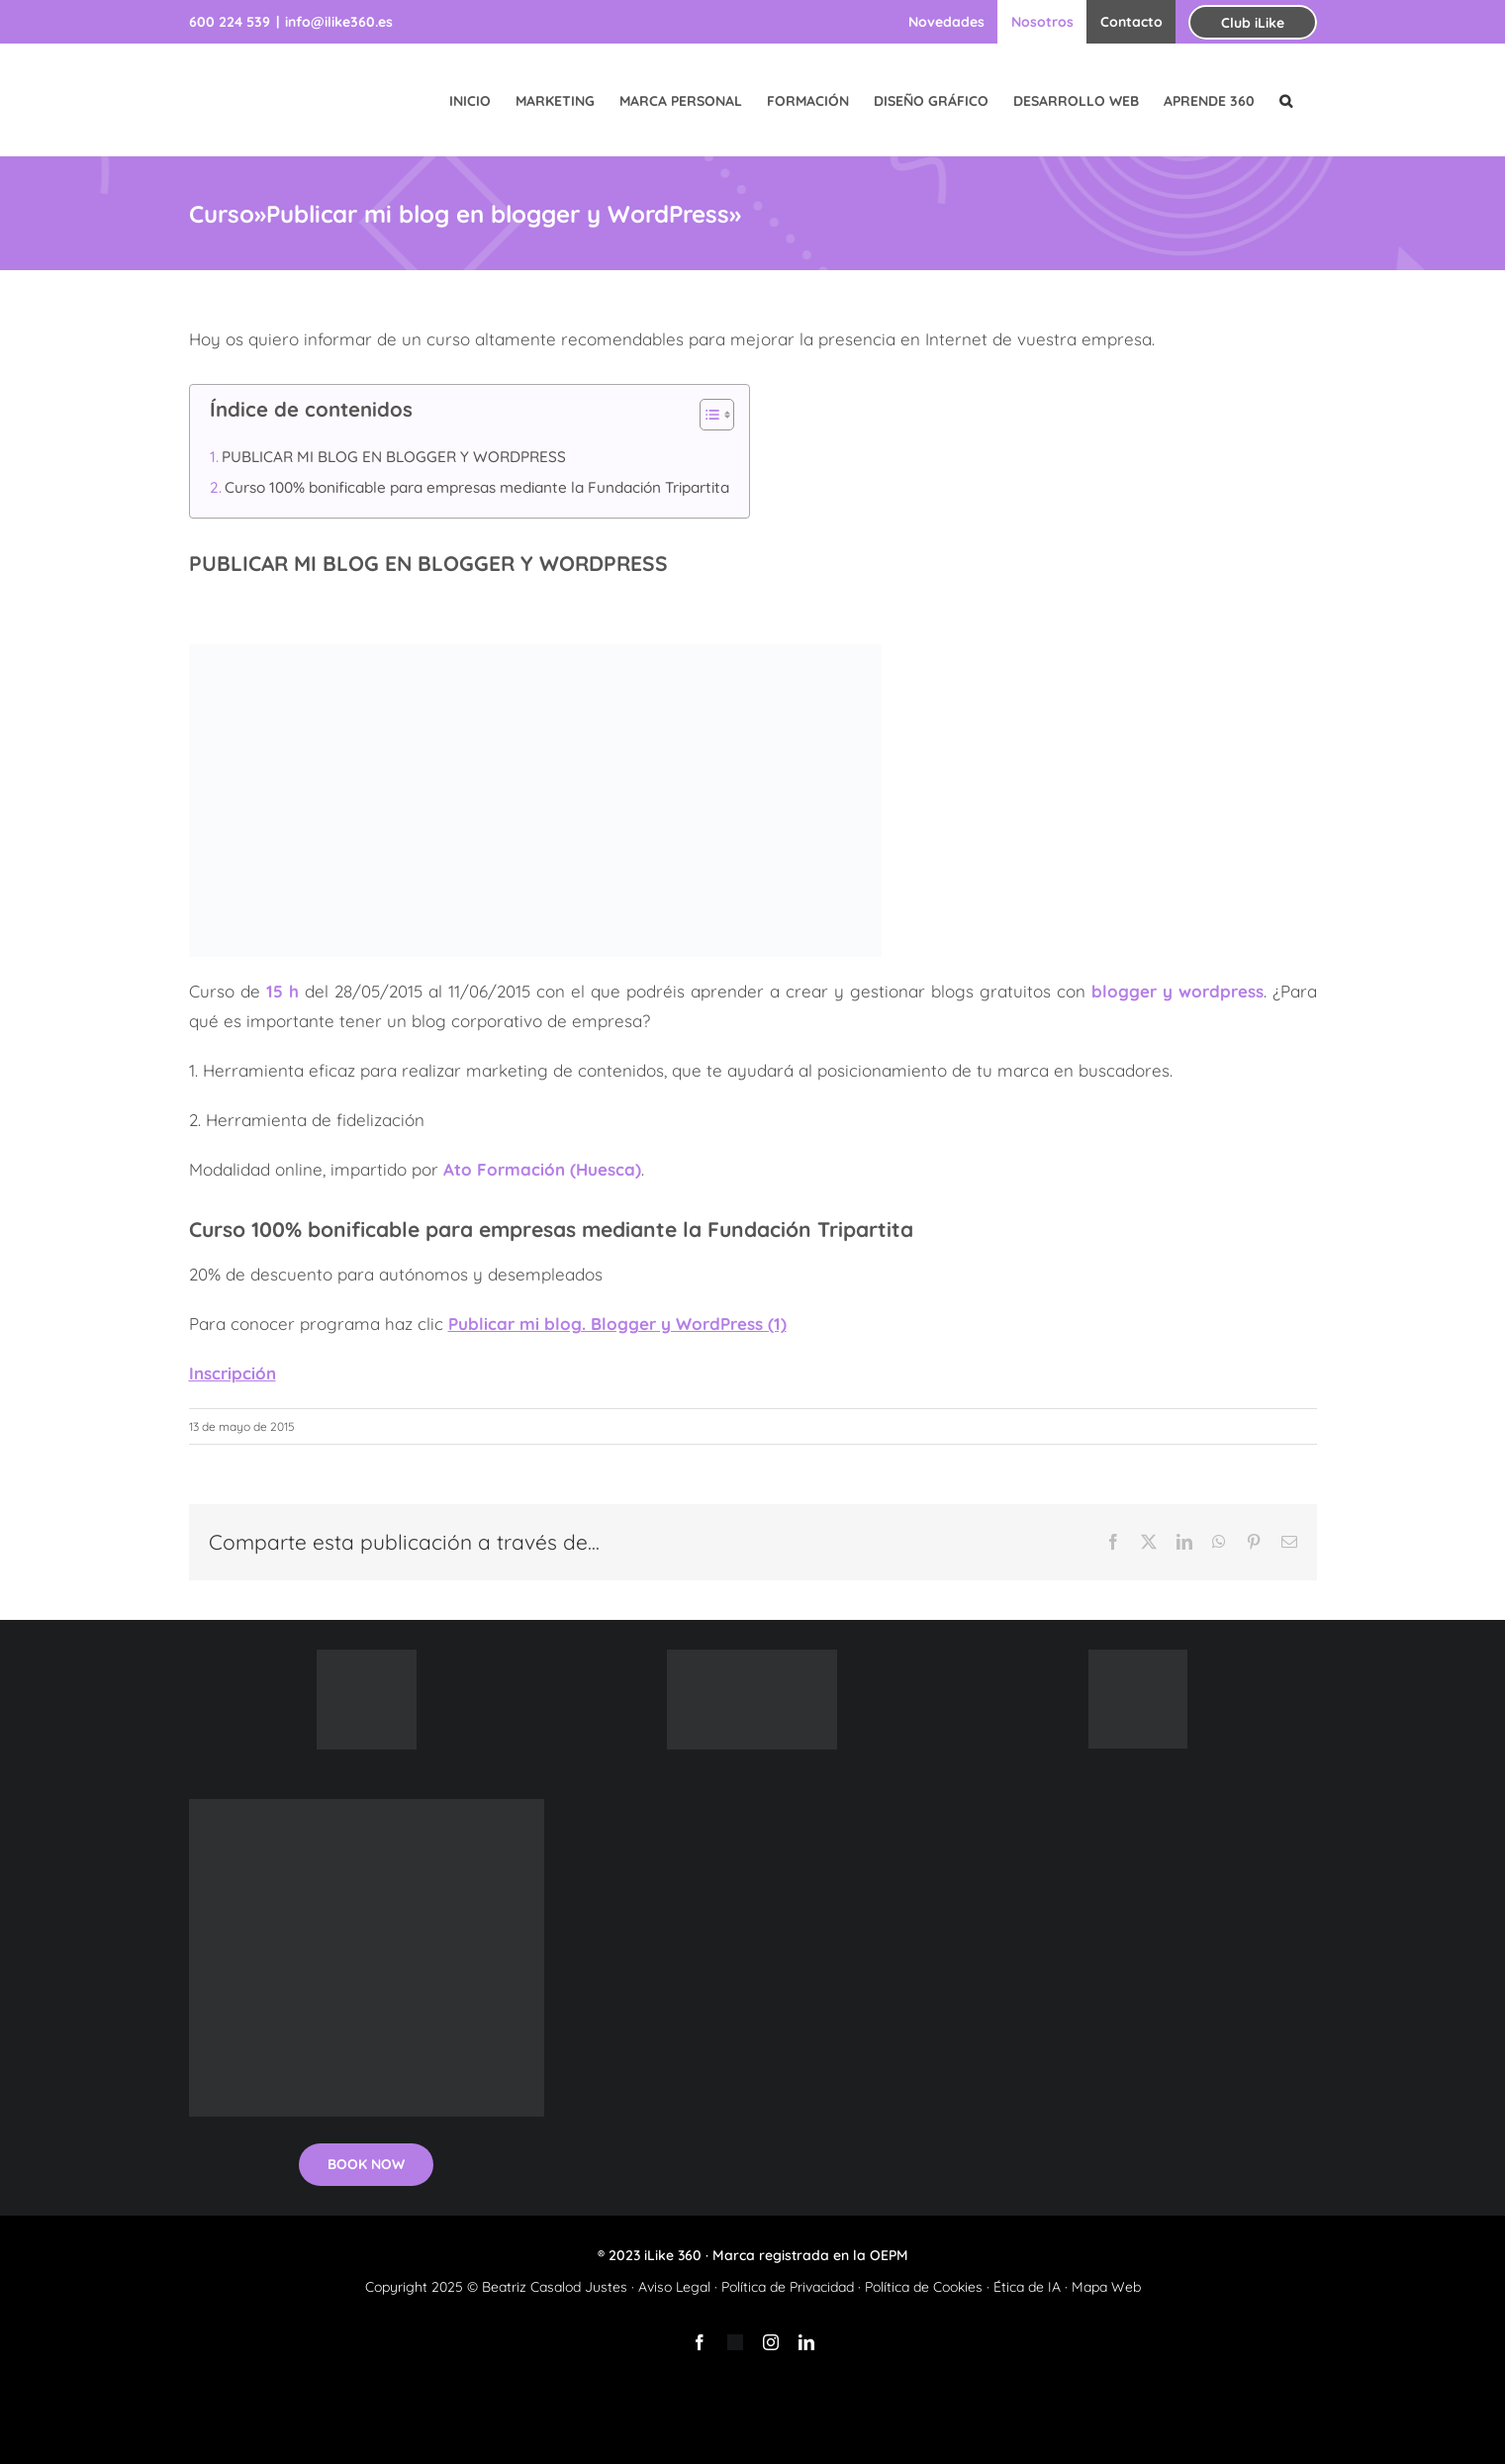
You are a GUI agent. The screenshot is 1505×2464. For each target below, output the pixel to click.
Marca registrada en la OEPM (810, 2255)
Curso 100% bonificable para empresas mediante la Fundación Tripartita (477, 487)
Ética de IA (1027, 2287)
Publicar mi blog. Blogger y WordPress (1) (617, 1323)
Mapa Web (1106, 2287)
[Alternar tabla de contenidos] (707, 414)
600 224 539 (229, 22)
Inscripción (232, 1373)
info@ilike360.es (339, 22)
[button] (1285, 100)
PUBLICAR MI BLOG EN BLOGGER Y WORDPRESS (394, 456)
